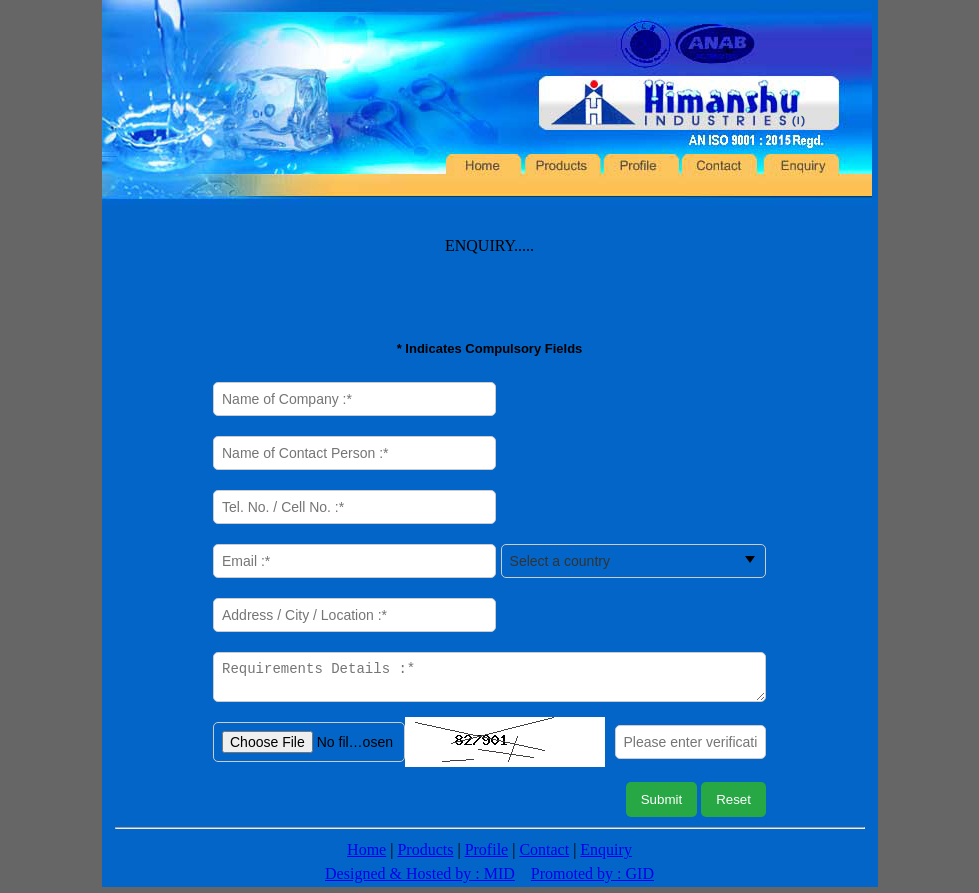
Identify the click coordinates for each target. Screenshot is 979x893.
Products (425, 855)
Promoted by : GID (592, 879)
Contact (544, 855)
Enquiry (606, 855)
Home (366, 855)
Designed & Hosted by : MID (420, 879)
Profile (487, 855)
